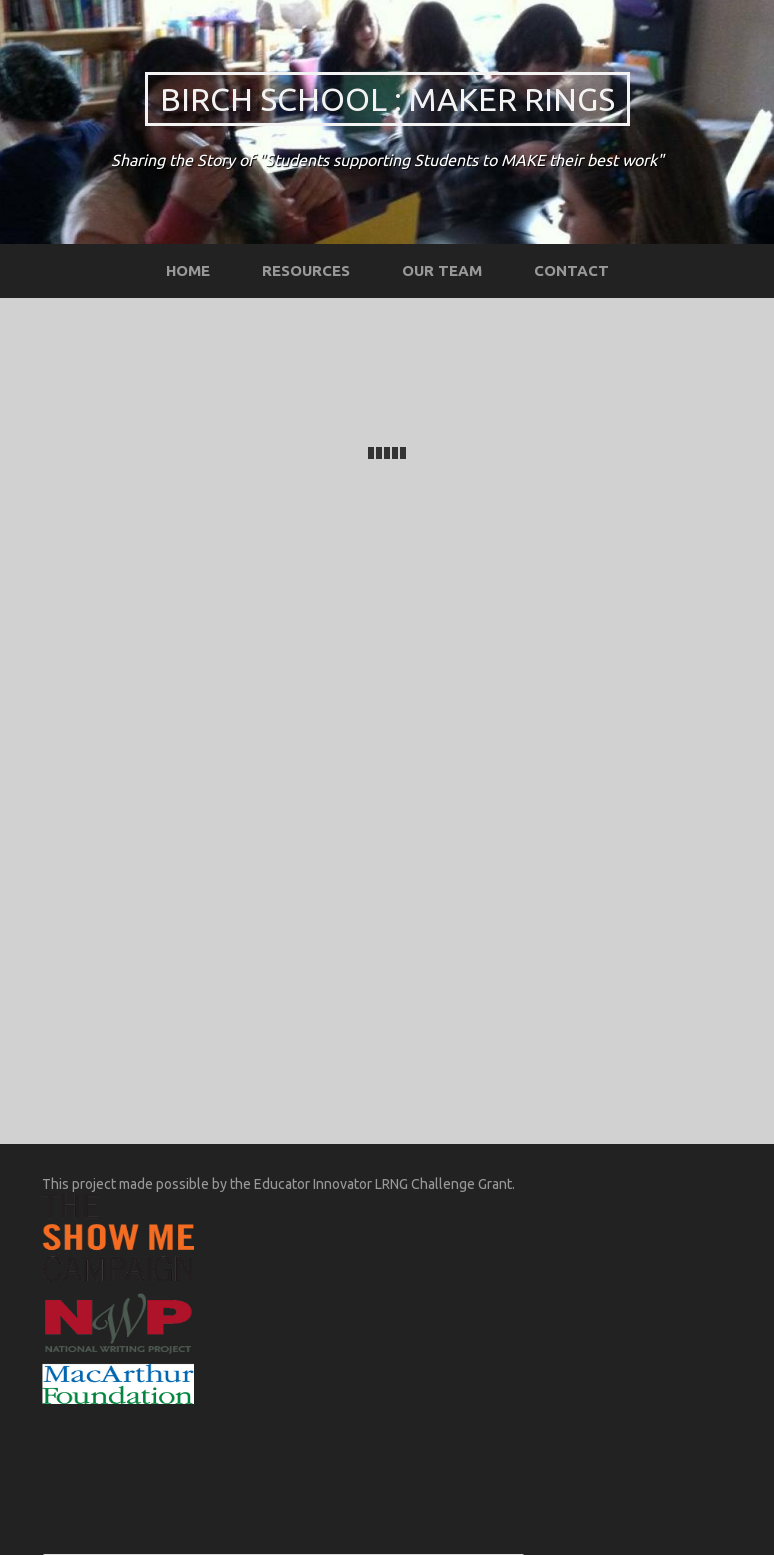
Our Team (442, 270)
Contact (571, 270)
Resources (306, 270)
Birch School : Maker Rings (387, 99)
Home (188, 270)
